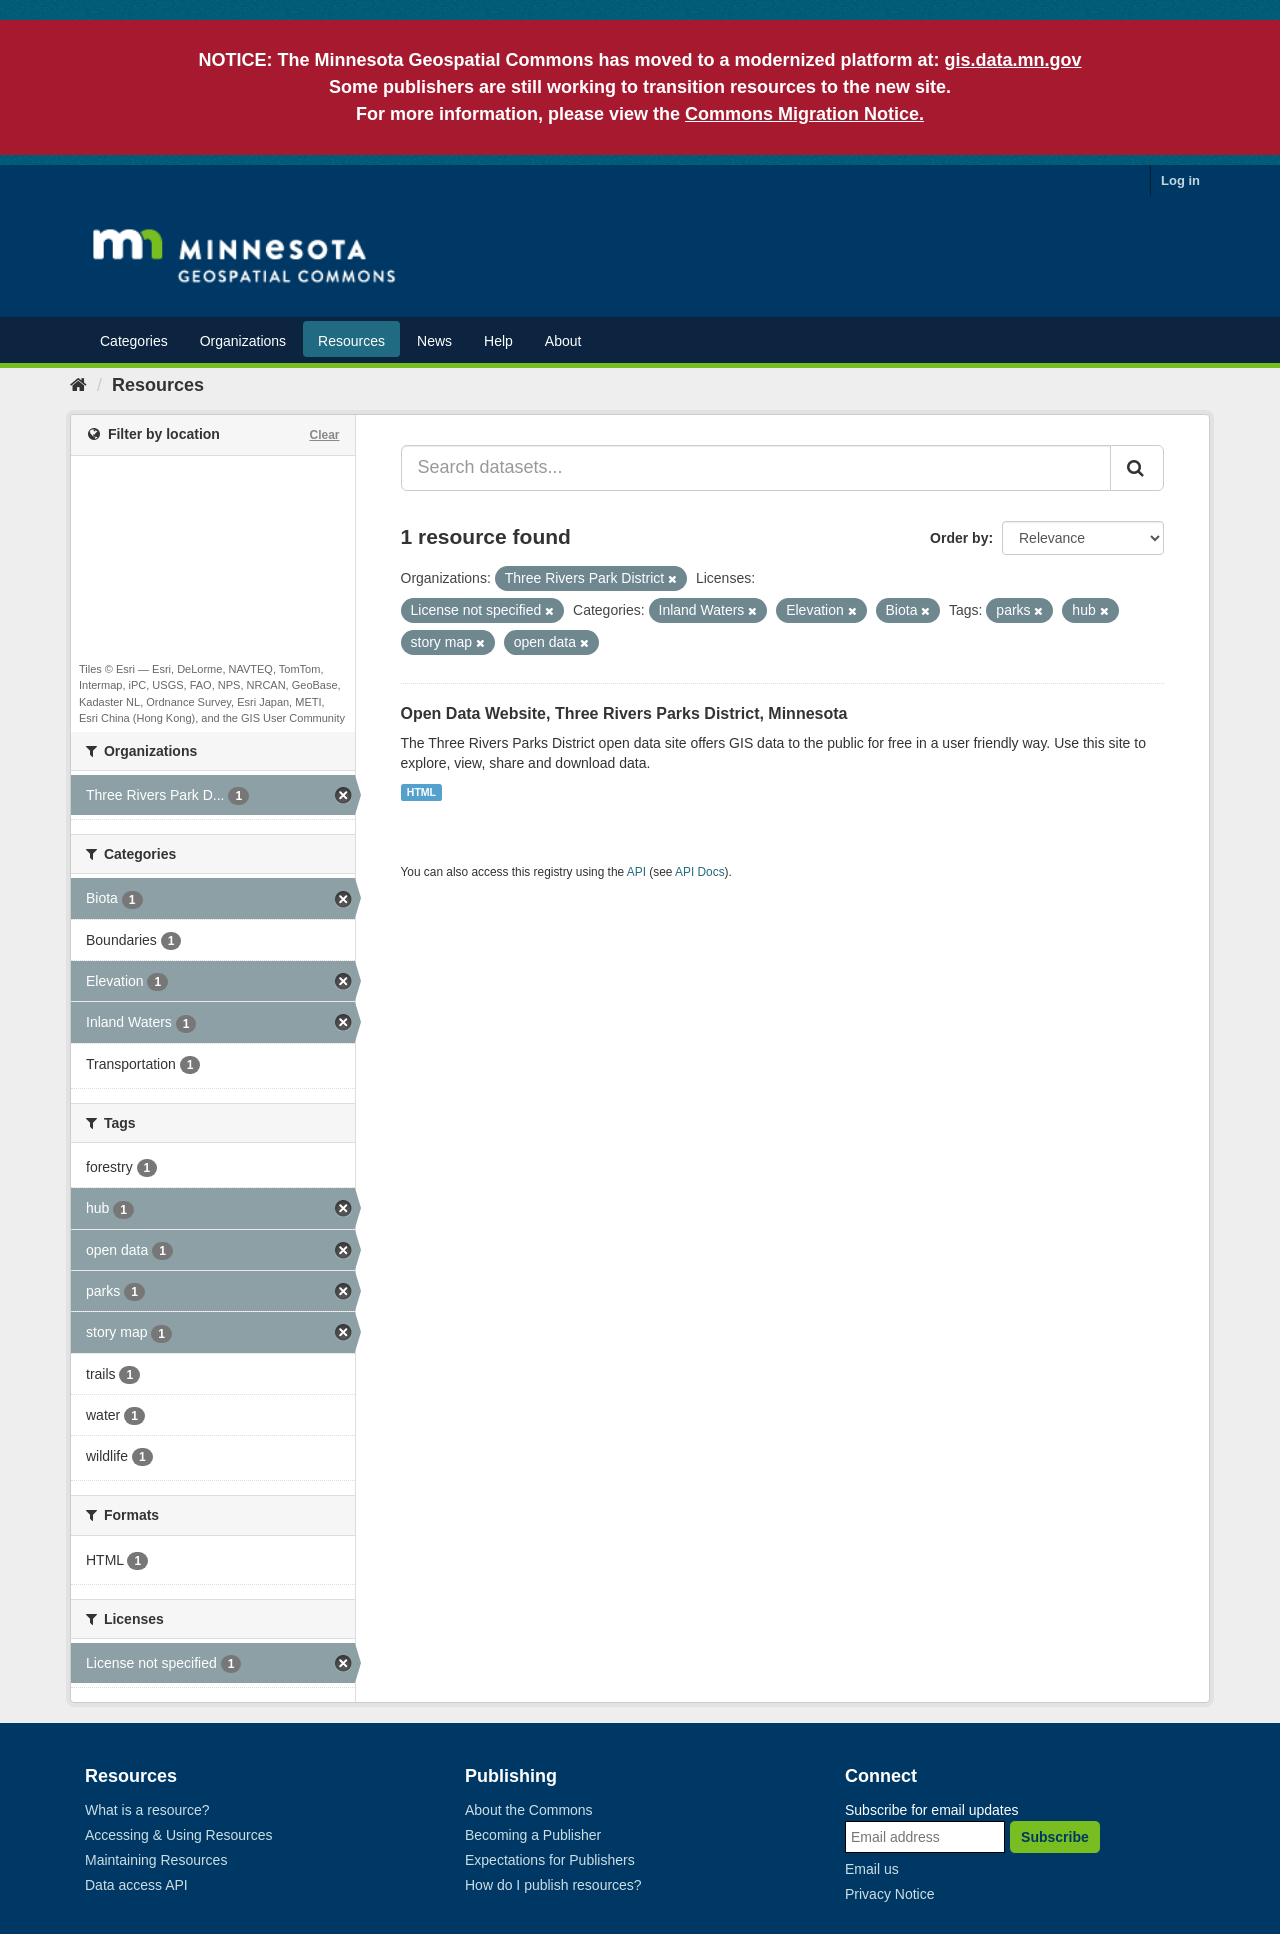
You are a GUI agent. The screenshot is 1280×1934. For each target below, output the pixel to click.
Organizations (243, 341)
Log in (1180, 180)
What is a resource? (147, 1810)
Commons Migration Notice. (804, 114)
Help (498, 341)
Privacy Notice (889, 1894)
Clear (324, 435)
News (434, 341)
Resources (351, 341)
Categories (134, 341)
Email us (872, 1869)
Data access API (136, 1885)
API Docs (700, 872)
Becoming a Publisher (533, 1835)
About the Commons (529, 1810)
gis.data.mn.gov (1013, 60)
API (636, 872)
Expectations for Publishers (550, 1860)
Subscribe (1055, 1837)
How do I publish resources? (553, 1885)
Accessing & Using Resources (179, 1835)
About (563, 341)
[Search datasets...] (756, 468)
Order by (959, 538)
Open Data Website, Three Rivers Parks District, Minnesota (624, 713)
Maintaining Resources (156, 1860)
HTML (421, 792)
